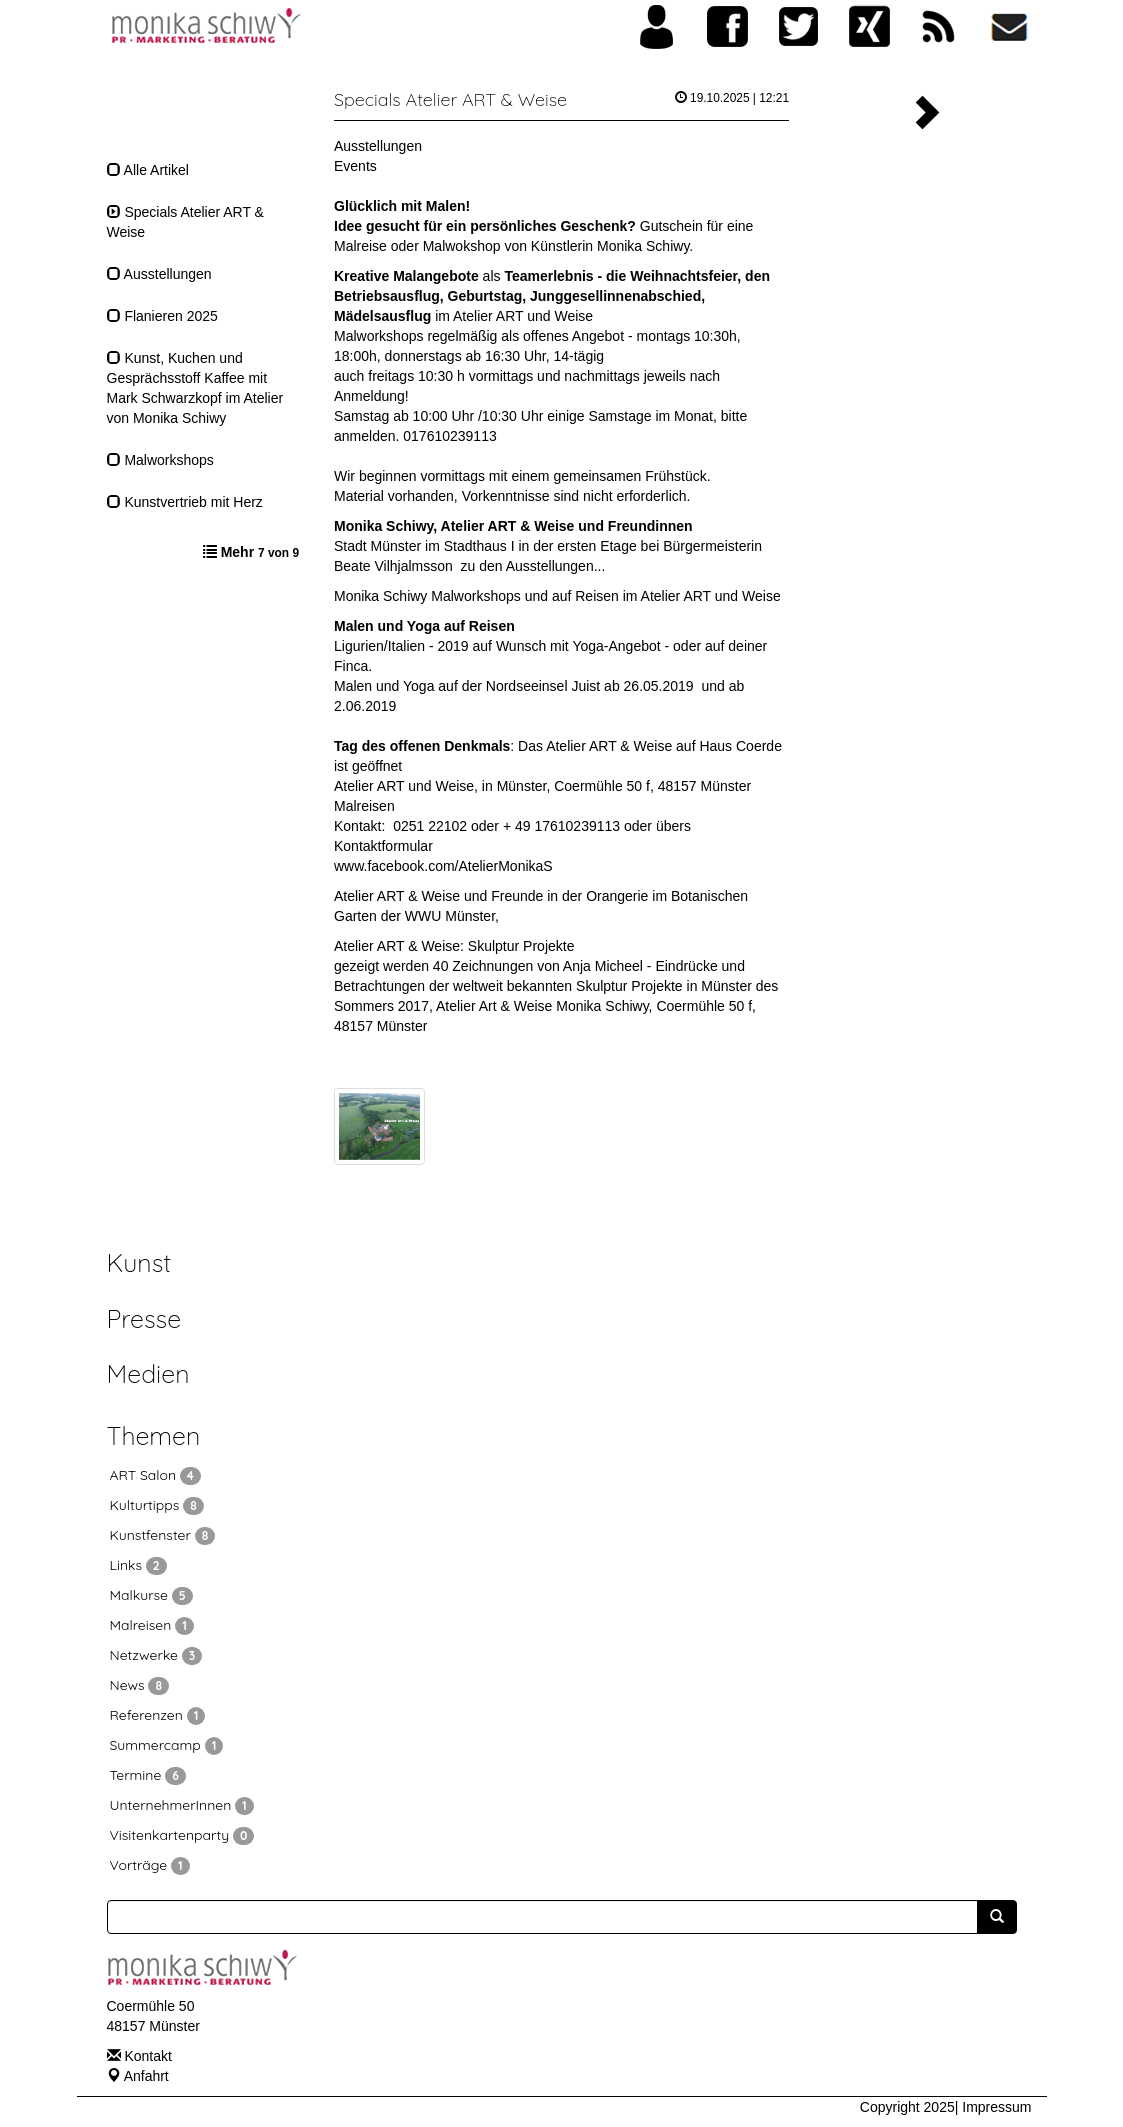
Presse (144, 1318)
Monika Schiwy (380, 596)
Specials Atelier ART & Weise (185, 222)
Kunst (139, 1262)
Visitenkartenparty (182, 1835)
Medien (148, 1373)
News (140, 1685)
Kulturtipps (157, 1505)
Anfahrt (146, 2076)
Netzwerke (156, 1655)
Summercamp (167, 1745)
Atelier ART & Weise (397, 896)
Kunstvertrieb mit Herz (185, 502)
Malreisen (364, 806)
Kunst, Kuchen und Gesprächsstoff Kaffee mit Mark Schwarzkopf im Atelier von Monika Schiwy (195, 388)
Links (138, 1565)
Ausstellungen (159, 274)
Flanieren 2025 (162, 316)
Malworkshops (160, 460)
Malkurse (151, 1595)
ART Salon (155, 1475)
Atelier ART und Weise (523, 316)
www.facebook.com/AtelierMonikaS (443, 866)
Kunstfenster (163, 1535)
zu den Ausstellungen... (533, 566)
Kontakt (147, 2056)
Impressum (996, 2107)
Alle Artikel (148, 170)
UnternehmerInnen (182, 1805)
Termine (148, 1775)
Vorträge (150, 1865)
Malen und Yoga (384, 686)
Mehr (260, 552)
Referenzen (158, 1715)
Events (355, 166)
